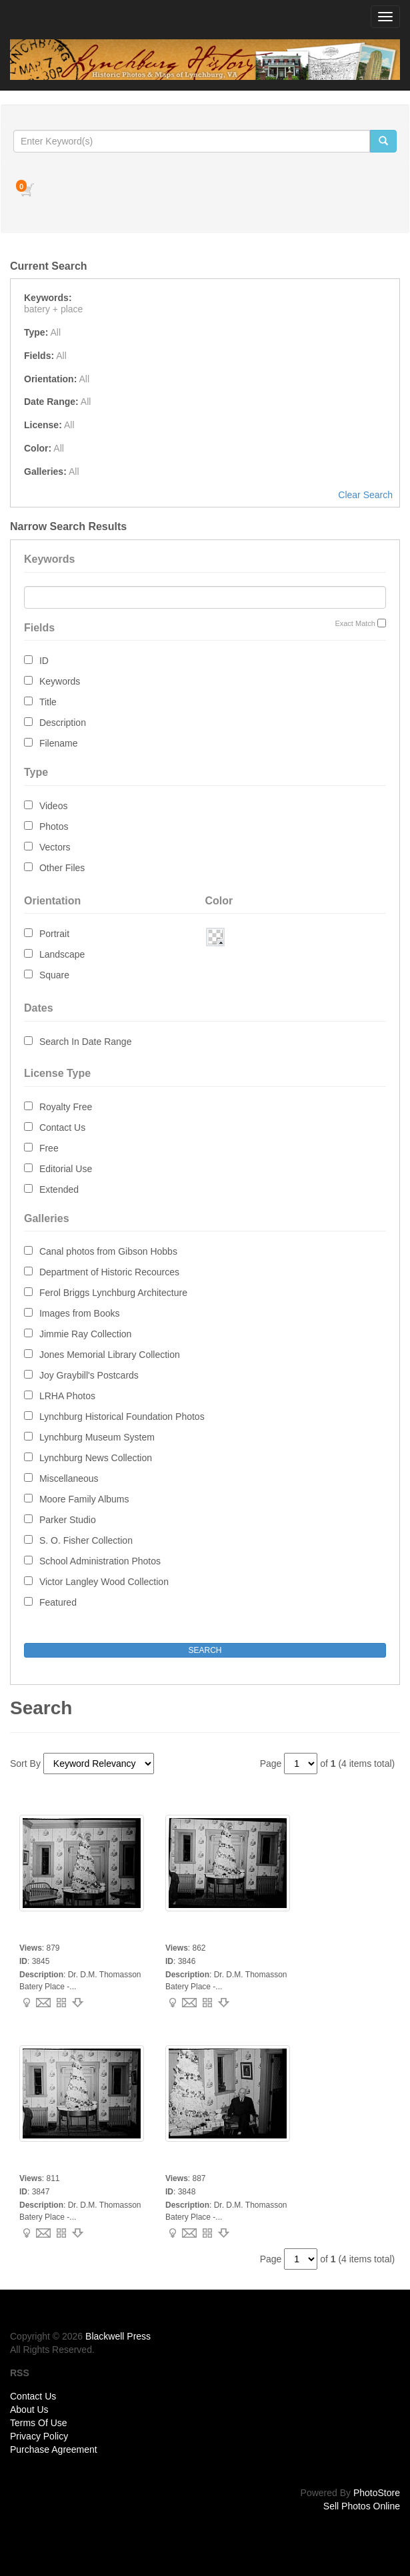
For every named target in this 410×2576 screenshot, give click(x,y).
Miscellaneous (69, 1478)
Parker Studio (67, 1519)
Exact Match (355, 623)
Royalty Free (65, 1107)
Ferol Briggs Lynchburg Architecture (113, 1292)
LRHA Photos (67, 1396)
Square (54, 975)
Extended (59, 1189)
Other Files (62, 867)
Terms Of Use (38, 2422)
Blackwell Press (118, 2336)
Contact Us (62, 1127)
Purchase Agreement (53, 2449)
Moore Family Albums (84, 1499)
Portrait (54, 933)
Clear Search (365, 494)
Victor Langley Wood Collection (104, 1581)
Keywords (59, 681)
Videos (53, 806)
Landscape (62, 954)
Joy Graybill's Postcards (89, 1375)
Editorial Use (65, 1168)
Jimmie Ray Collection (85, 1334)
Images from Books (79, 1313)
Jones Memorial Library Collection (109, 1354)
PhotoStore (376, 2492)
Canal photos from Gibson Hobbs (108, 1251)
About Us (29, 2409)
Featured (58, 1602)
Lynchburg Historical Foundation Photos (122, 1416)
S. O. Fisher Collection (86, 1540)
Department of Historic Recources (109, 1272)
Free (49, 1148)
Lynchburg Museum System (97, 1437)
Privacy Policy (39, 2436)
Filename (58, 743)
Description (62, 722)
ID (44, 660)
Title (48, 702)
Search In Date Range (85, 1041)
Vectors (55, 847)
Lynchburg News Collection (95, 1457)
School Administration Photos (100, 1561)
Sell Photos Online (361, 2506)
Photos (54, 826)
